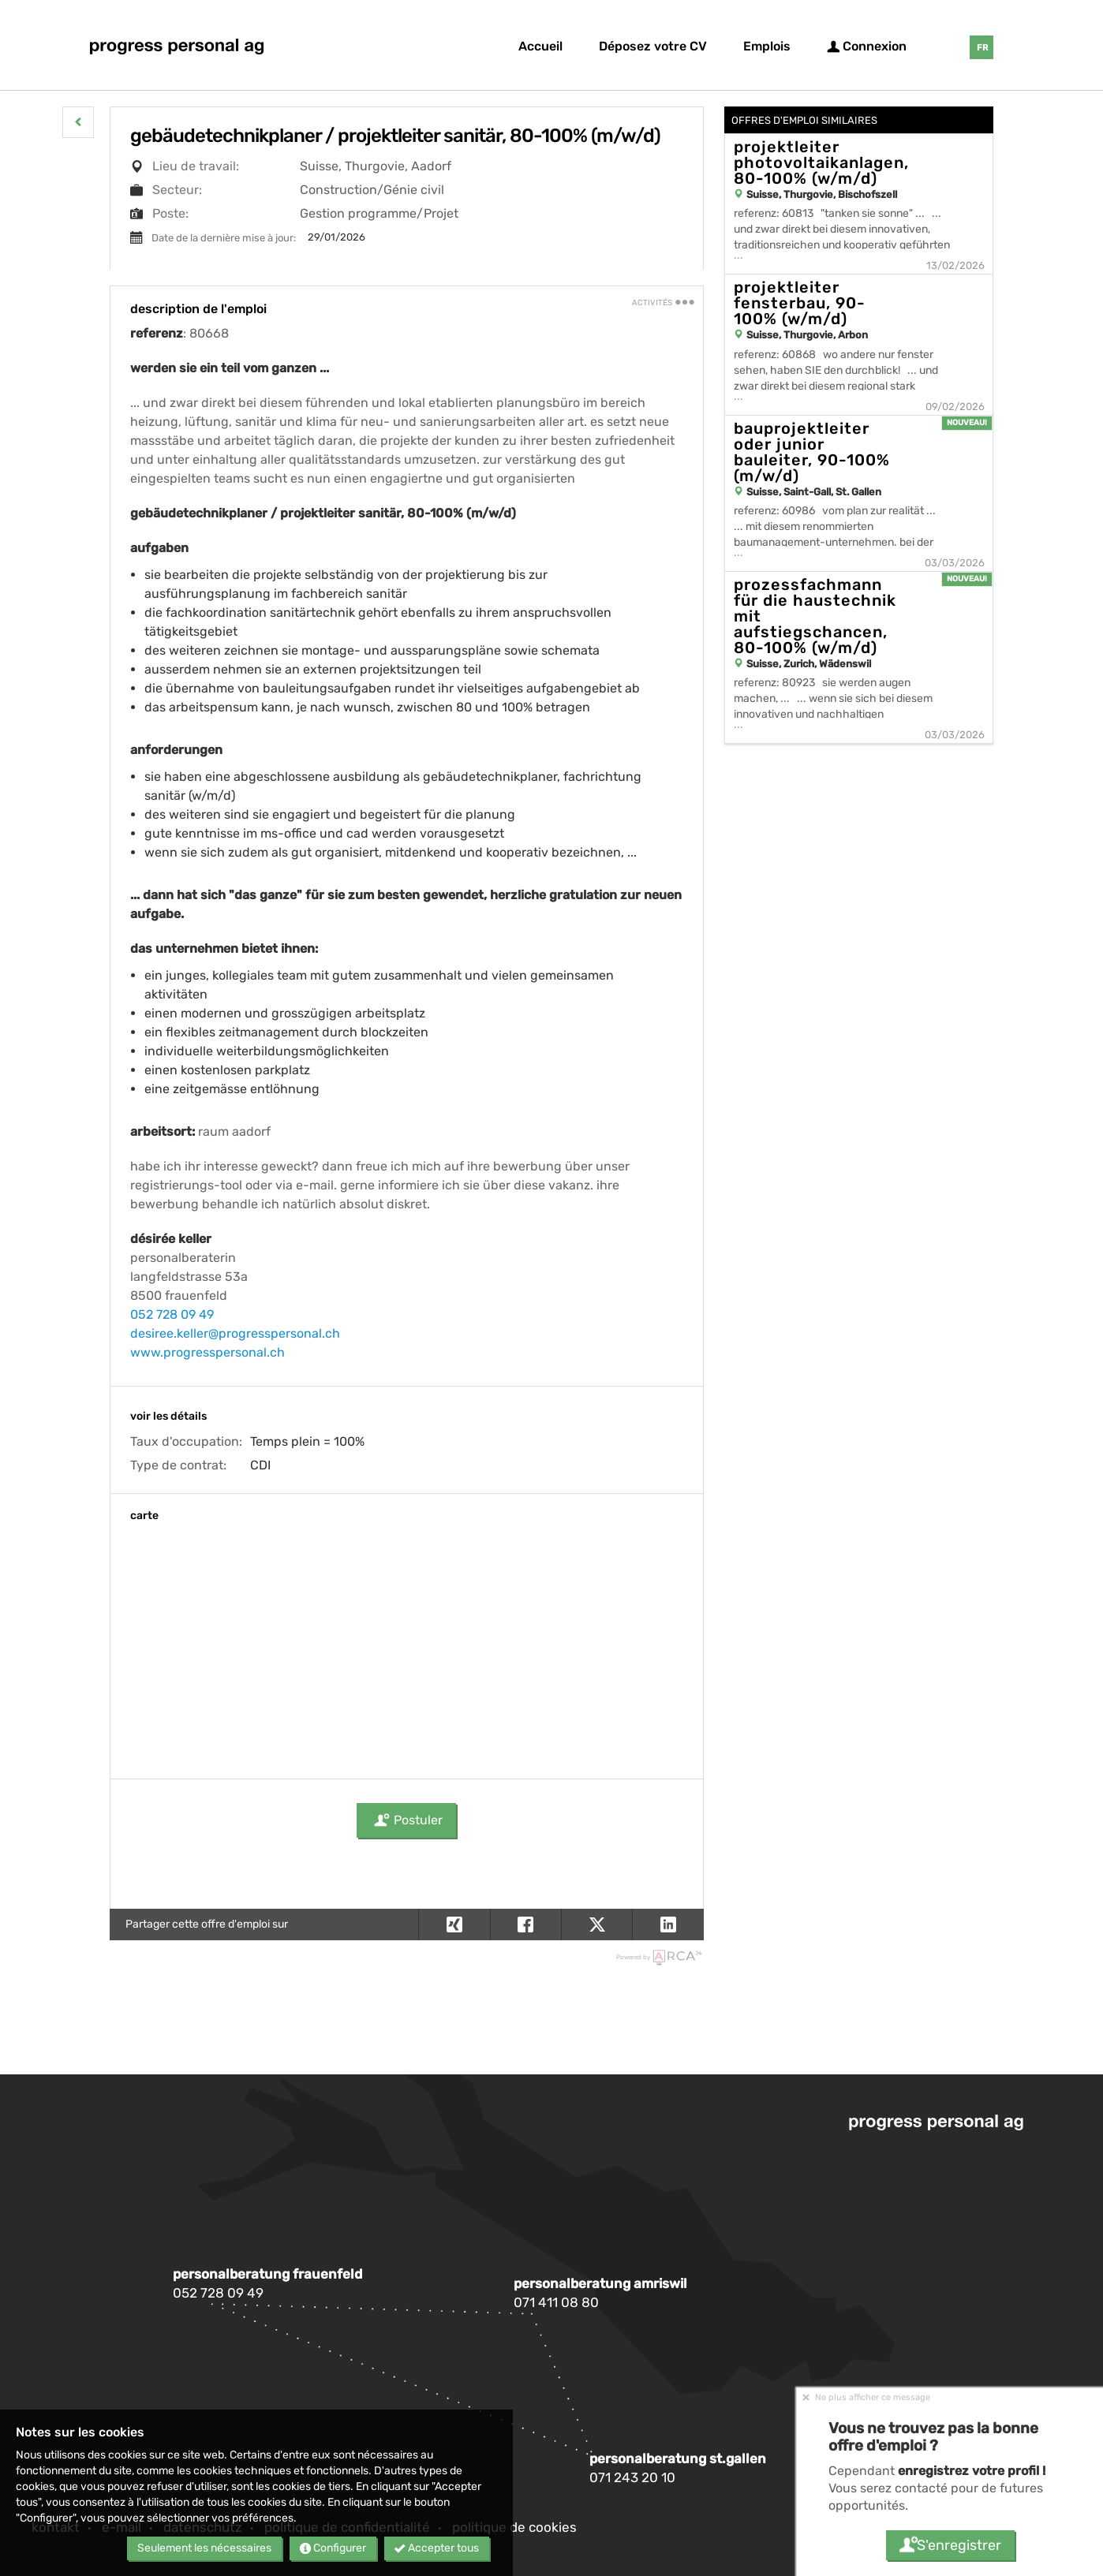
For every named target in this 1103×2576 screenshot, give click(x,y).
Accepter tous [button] (436, 2548)
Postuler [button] (406, 1820)
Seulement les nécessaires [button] (204, 2548)
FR (982, 48)
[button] (78, 122)
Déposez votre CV (653, 46)
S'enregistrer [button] (949, 2545)
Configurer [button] (333, 2548)
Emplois (767, 46)
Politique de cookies (514, 2527)
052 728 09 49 (172, 1314)
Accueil (540, 46)
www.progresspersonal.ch (207, 1352)
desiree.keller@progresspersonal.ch (235, 1333)
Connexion (867, 46)
